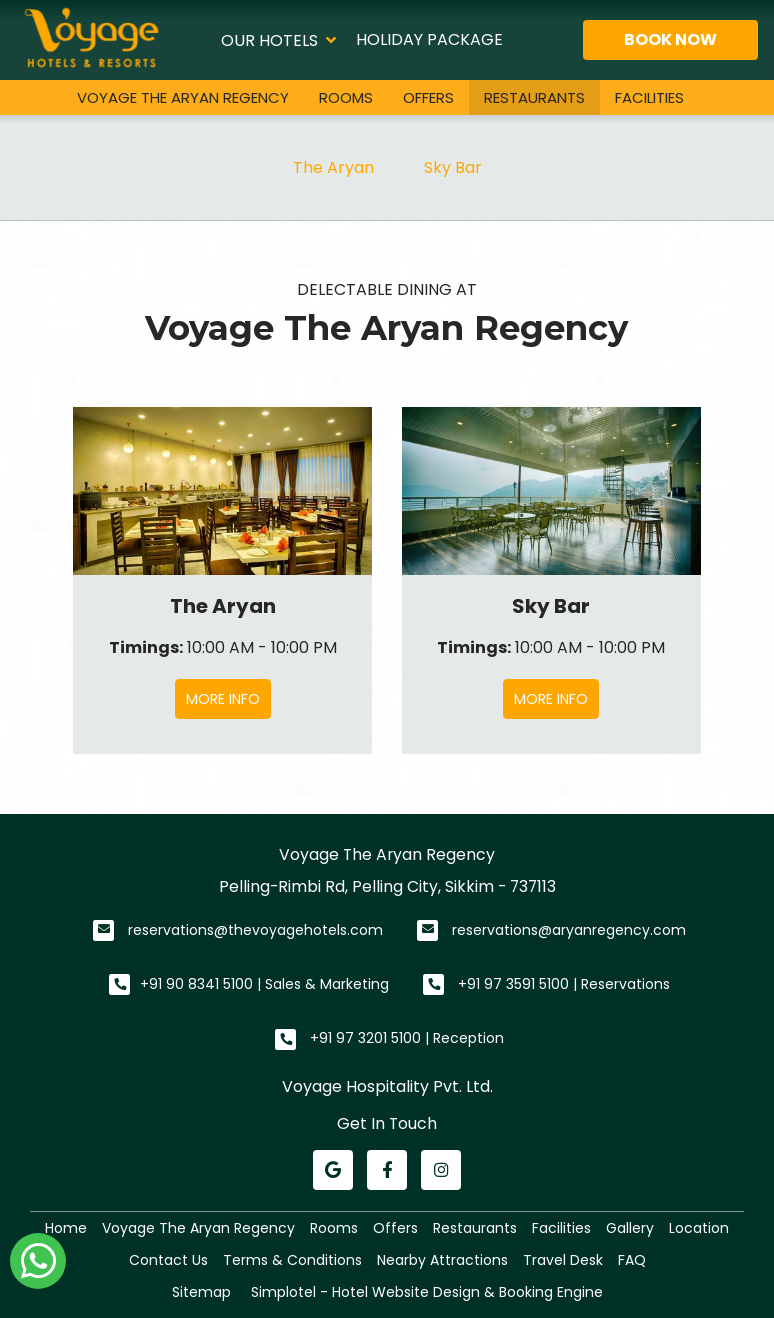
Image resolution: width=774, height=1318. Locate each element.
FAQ (632, 1260)
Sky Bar (453, 167)
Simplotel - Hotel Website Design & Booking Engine (427, 1292)
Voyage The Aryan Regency (183, 97)
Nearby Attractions (442, 1260)
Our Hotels (278, 40)
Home (66, 1228)
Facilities (649, 97)
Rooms (346, 97)
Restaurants (534, 97)
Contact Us (168, 1260)
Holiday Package (429, 39)
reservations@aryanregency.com (569, 930)
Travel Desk (563, 1260)
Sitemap (201, 1292)
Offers (428, 97)
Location (699, 1228)
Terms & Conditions (292, 1260)
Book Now (670, 39)
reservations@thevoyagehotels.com (255, 930)
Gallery (630, 1228)
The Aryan (333, 167)
